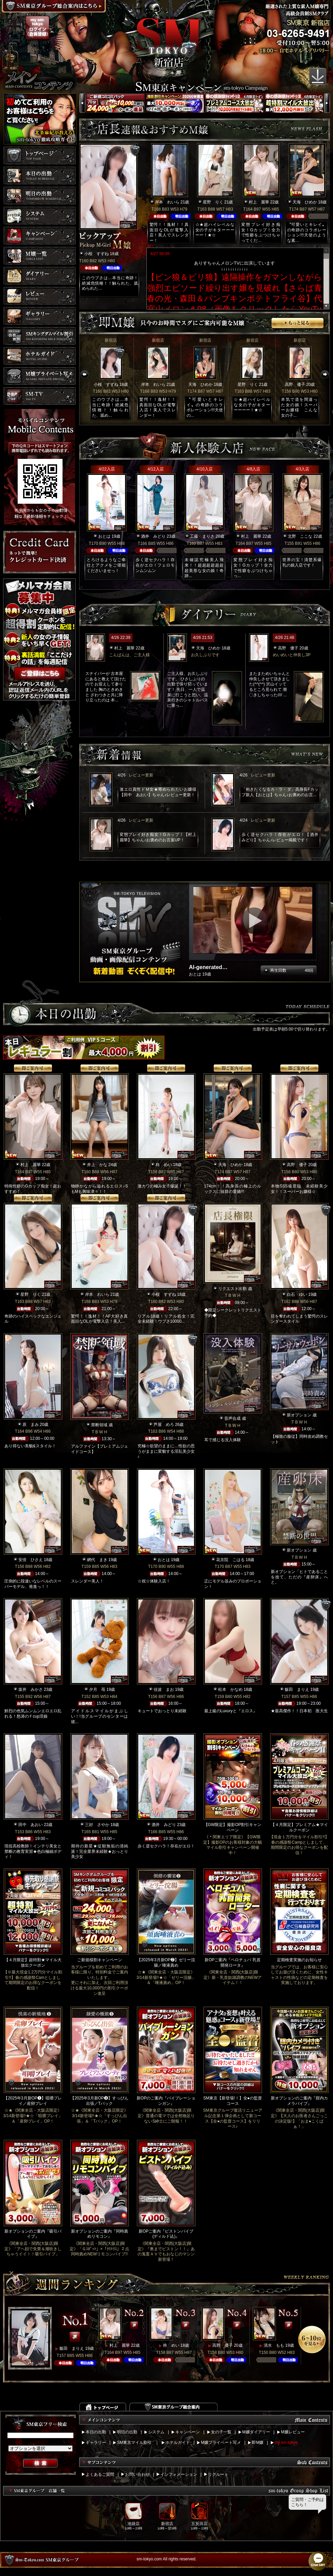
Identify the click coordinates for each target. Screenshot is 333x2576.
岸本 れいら (167, 202)
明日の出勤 (127, 2432)
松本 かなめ (230, 1689)
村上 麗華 (259, 202)
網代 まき (97, 1559)
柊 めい (164, 1164)
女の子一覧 (221, 2432)
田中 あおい (30, 1824)
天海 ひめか (305, 202)
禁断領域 (99, 1425)
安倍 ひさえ (30, 1559)
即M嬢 (257, 2442)
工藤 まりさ (202, 536)
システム (156, 2432)
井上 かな (97, 1164)
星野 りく (213, 202)
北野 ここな (300, 536)
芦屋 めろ (164, 1424)
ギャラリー (96, 2442)
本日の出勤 (96, 2432)
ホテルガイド (177, 2442)
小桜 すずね (96, 253)
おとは (104, 536)
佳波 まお (164, 1689)
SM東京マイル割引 (134, 2442)
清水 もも (274, 2345)
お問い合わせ (137, 2474)
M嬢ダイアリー (256, 2432)
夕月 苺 (97, 1689)
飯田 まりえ (297, 1689)
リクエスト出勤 (232, 1288)
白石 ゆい (297, 1294)
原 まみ (30, 1424)
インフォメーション (178, 2474)
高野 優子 (295, 384)
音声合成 (232, 1418)
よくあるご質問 (100, 2474)
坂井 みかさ (30, 1689)
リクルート (218, 2474)
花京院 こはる (230, 1559)
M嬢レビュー (293, 2432)
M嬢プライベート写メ (221, 2442)
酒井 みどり (153, 536)
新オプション (299, 1415)
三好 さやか (97, 1824)
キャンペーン (187, 2432)
